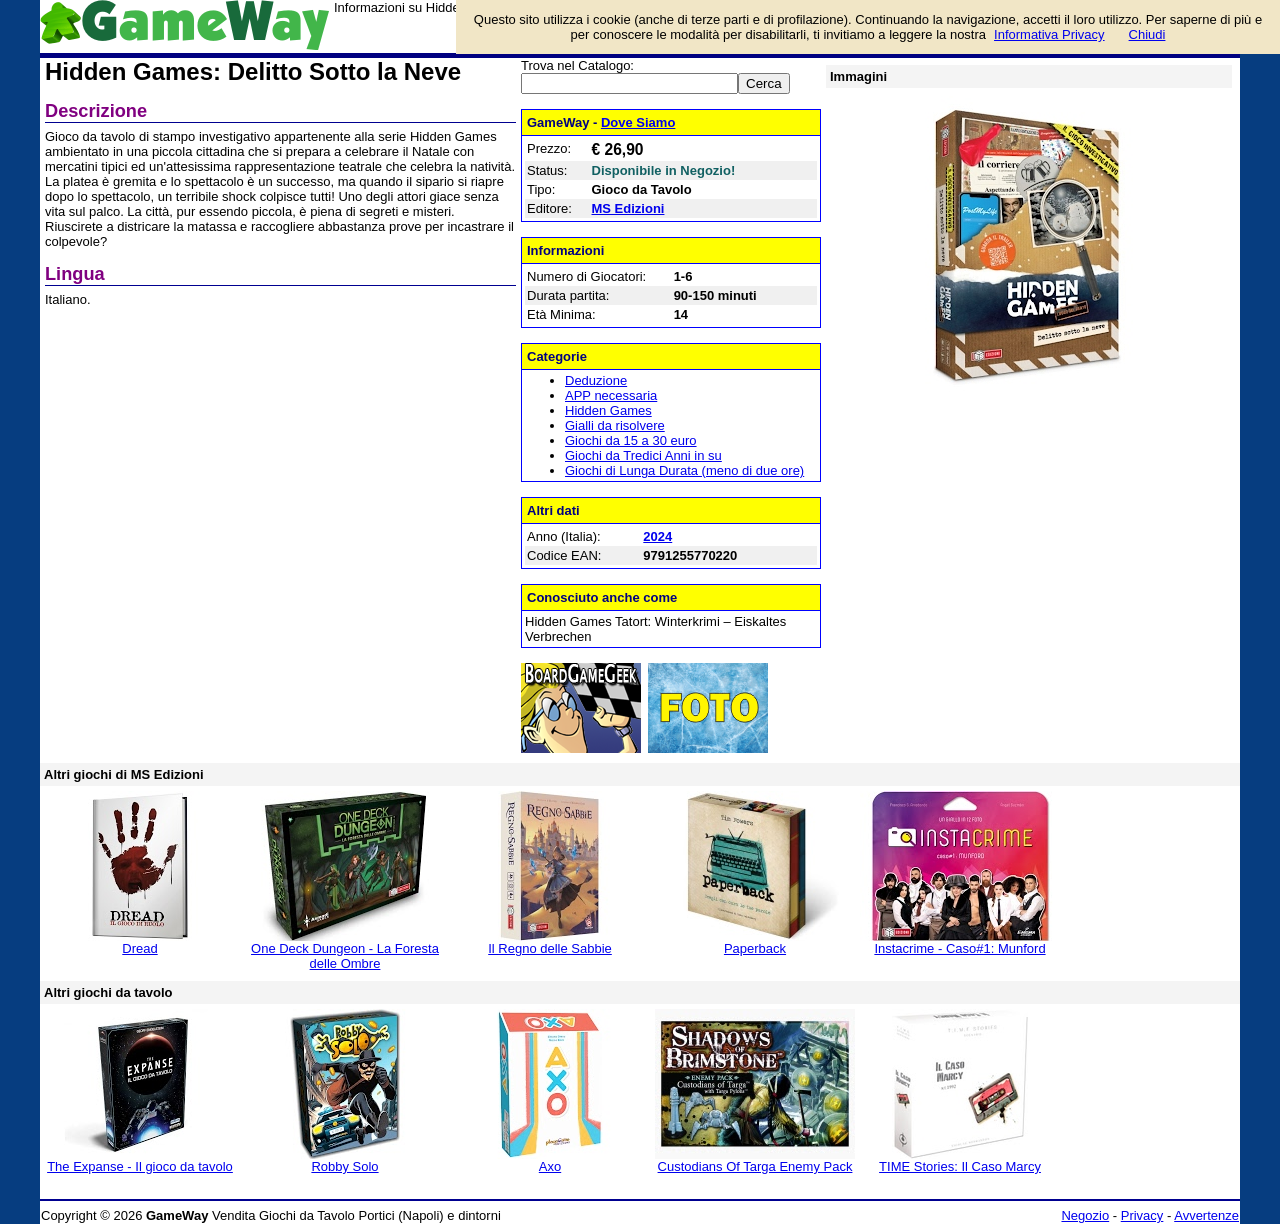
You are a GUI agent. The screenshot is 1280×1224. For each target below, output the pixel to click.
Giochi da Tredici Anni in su (643, 455)
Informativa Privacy (1049, 34)
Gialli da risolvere (615, 425)
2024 (657, 536)
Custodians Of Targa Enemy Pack (755, 1166)
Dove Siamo (638, 122)
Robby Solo (344, 1166)
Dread (139, 948)
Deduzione (596, 380)
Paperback (755, 948)
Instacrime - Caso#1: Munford (959, 948)
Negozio (1085, 1215)
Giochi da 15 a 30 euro (631, 440)
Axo (550, 1166)
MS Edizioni (628, 208)
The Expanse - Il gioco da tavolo (140, 1166)
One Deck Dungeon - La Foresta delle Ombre (345, 956)
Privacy (1142, 1215)
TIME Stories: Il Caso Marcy (960, 1166)
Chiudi (1147, 34)
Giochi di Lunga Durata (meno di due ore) (684, 470)
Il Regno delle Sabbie (550, 948)
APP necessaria (611, 395)
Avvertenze (1206, 1215)
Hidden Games (608, 410)
